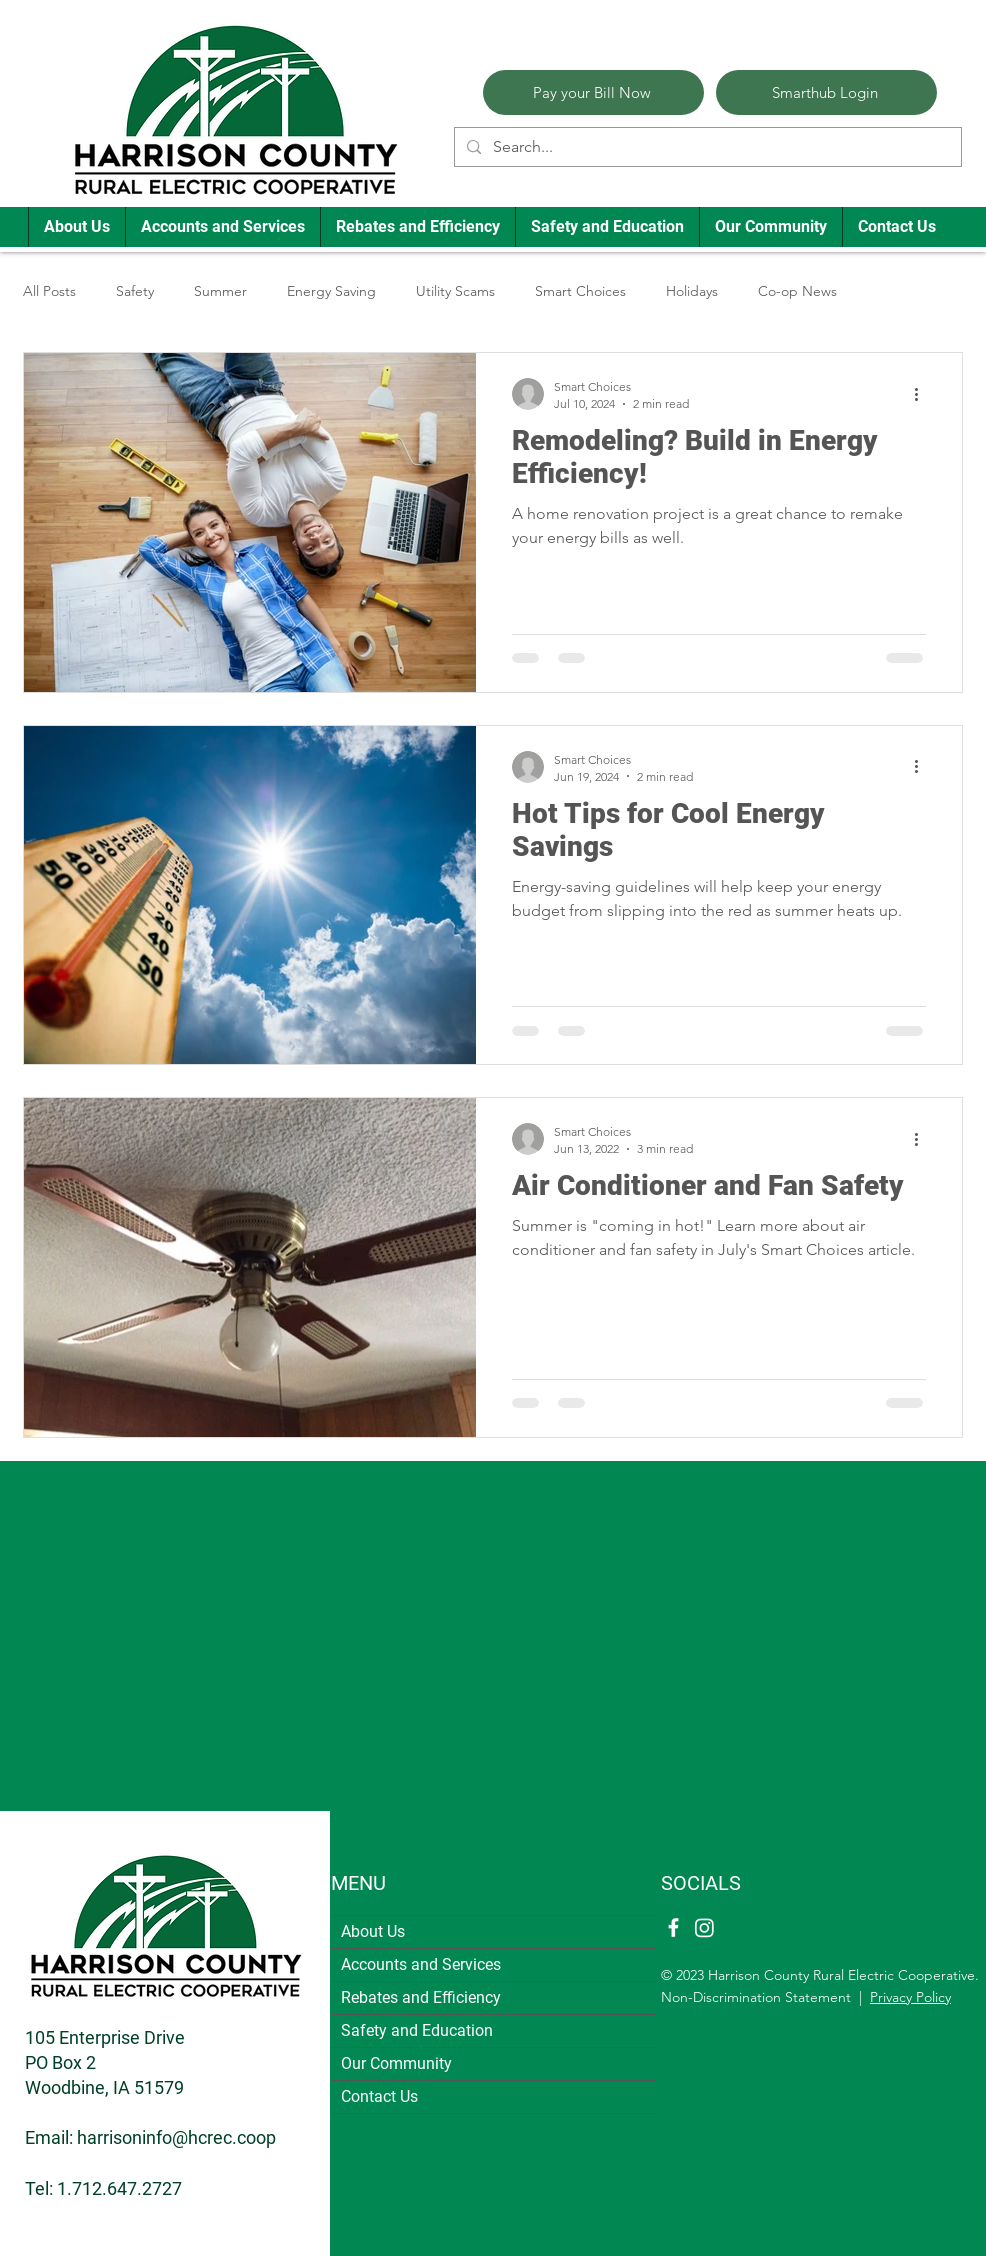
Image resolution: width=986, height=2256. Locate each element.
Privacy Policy (910, 1997)
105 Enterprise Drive (105, 2037)
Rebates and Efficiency (421, 1997)
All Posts (49, 291)
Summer (220, 291)
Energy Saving (331, 291)
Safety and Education (417, 2030)
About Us (373, 1931)
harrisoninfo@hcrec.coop (176, 2137)
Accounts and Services (421, 1964)
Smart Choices (580, 291)
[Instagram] (704, 1927)
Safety (135, 291)
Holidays (692, 291)
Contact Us (379, 2096)
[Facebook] (673, 1927)
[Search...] (706, 147)
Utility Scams (455, 291)
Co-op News (797, 291)
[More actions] (923, 394)
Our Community (396, 2063)
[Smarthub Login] (826, 92)
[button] (76, 227)
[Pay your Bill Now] (593, 92)
